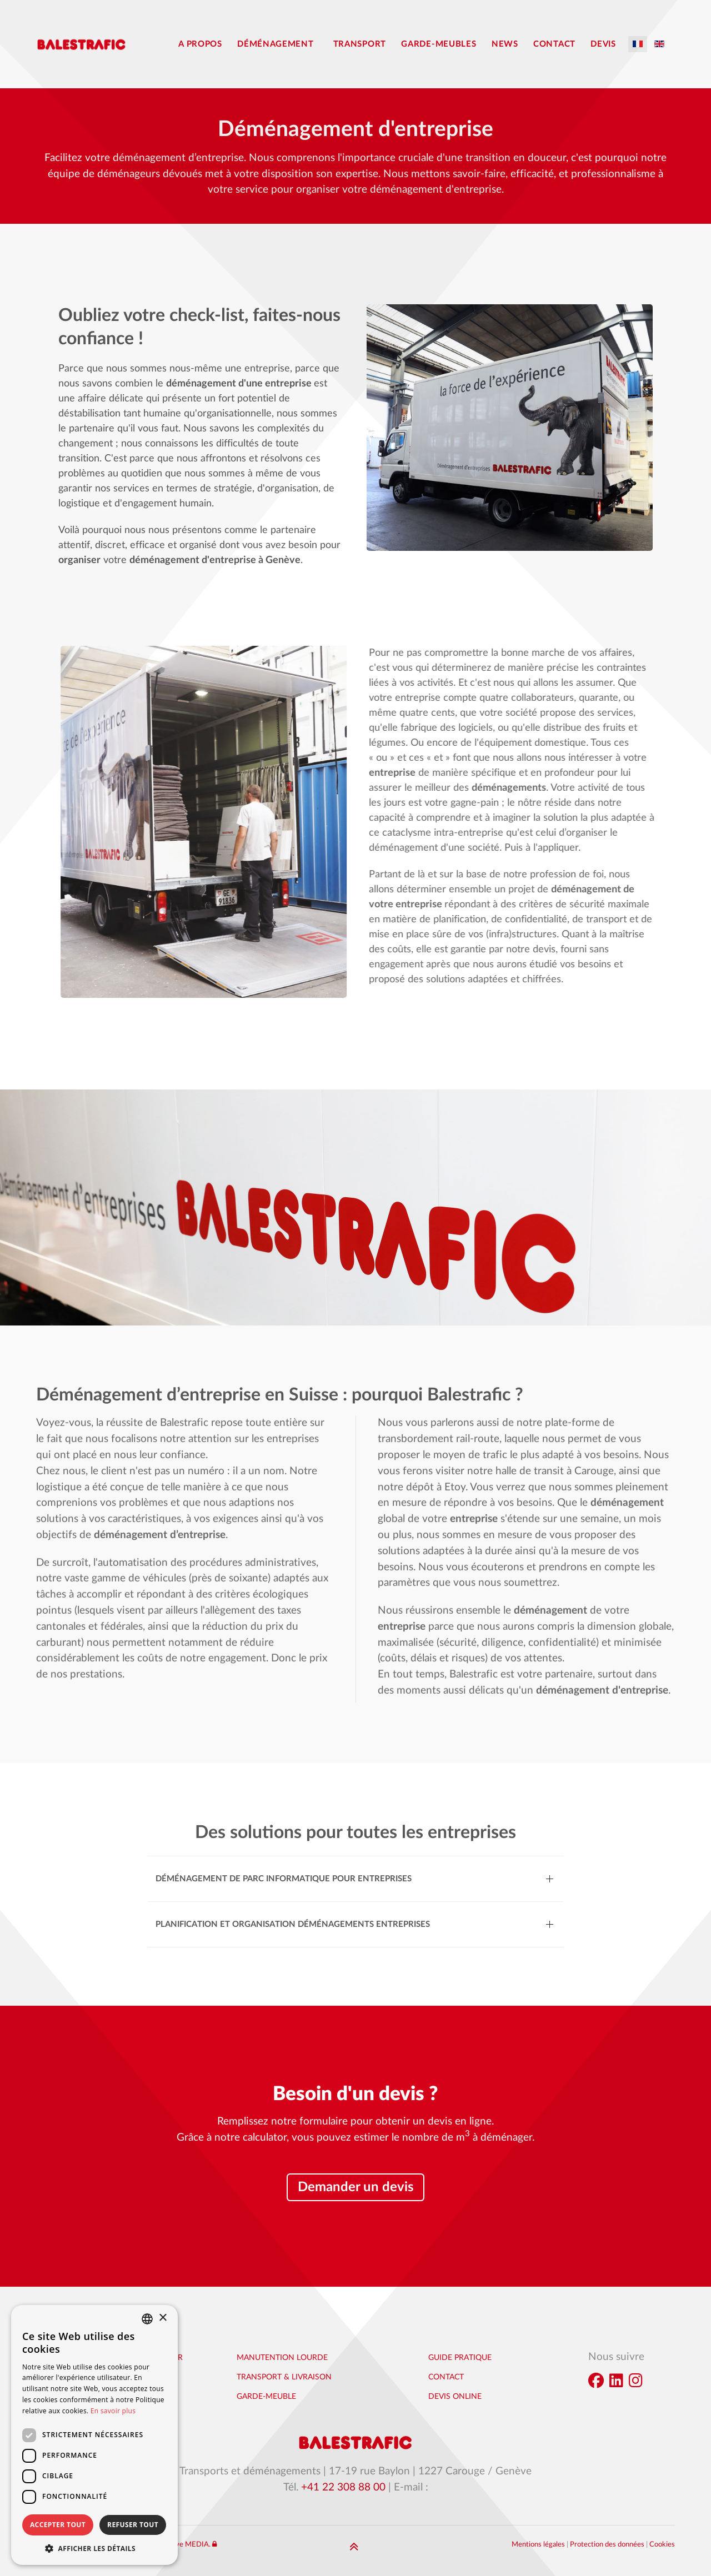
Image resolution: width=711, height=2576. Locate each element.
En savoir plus (113, 2411)
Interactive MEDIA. (180, 2544)
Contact (446, 2377)
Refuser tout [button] (132, 2524)
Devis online (455, 2397)
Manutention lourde (282, 2358)
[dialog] (94, 2435)
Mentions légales (538, 2544)
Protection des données (607, 2544)
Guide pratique (460, 2358)
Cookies (662, 2544)
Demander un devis (356, 2187)
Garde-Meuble (266, 2397)
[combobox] (147, 2318)
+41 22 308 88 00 (343, 2487)
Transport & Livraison (284, 2377)
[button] (355, 1879)
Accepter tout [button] (58, 2524)
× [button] (162, 2318)
